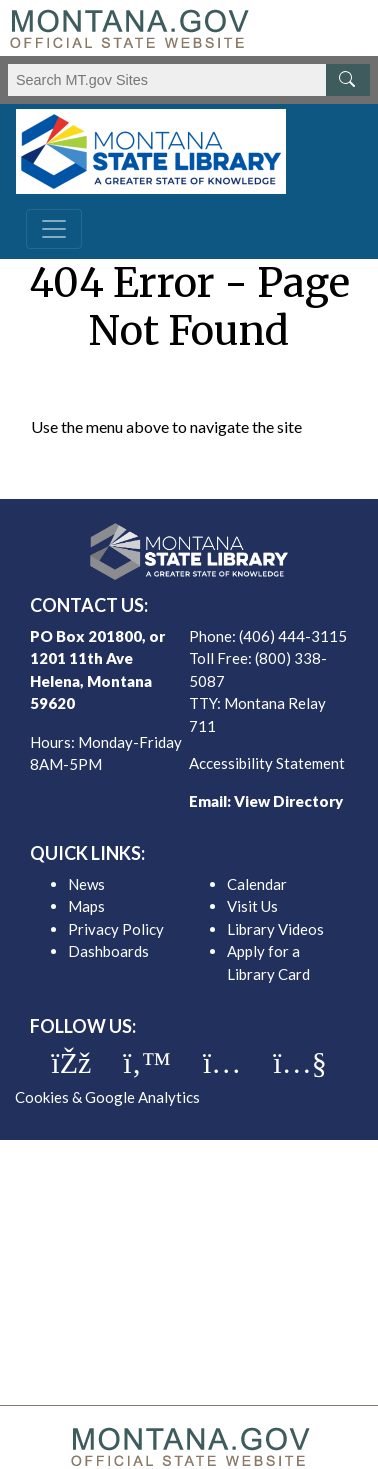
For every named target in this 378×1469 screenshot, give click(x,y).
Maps (86, 906)
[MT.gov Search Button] (348, 80)
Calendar (257, 884)
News (86, 884)
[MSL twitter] (147, 1063)
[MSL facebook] (71, 1063)
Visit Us (252, 906)
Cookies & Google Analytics (107, 1097)
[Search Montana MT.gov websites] (189, 80)
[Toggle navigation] (54, 229)
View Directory (288, 801)
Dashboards (108, 951)
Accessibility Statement (267, 763)
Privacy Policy (116, 929)
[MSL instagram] (222, 1063)
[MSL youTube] (299, 1063)
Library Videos (275, 929)
